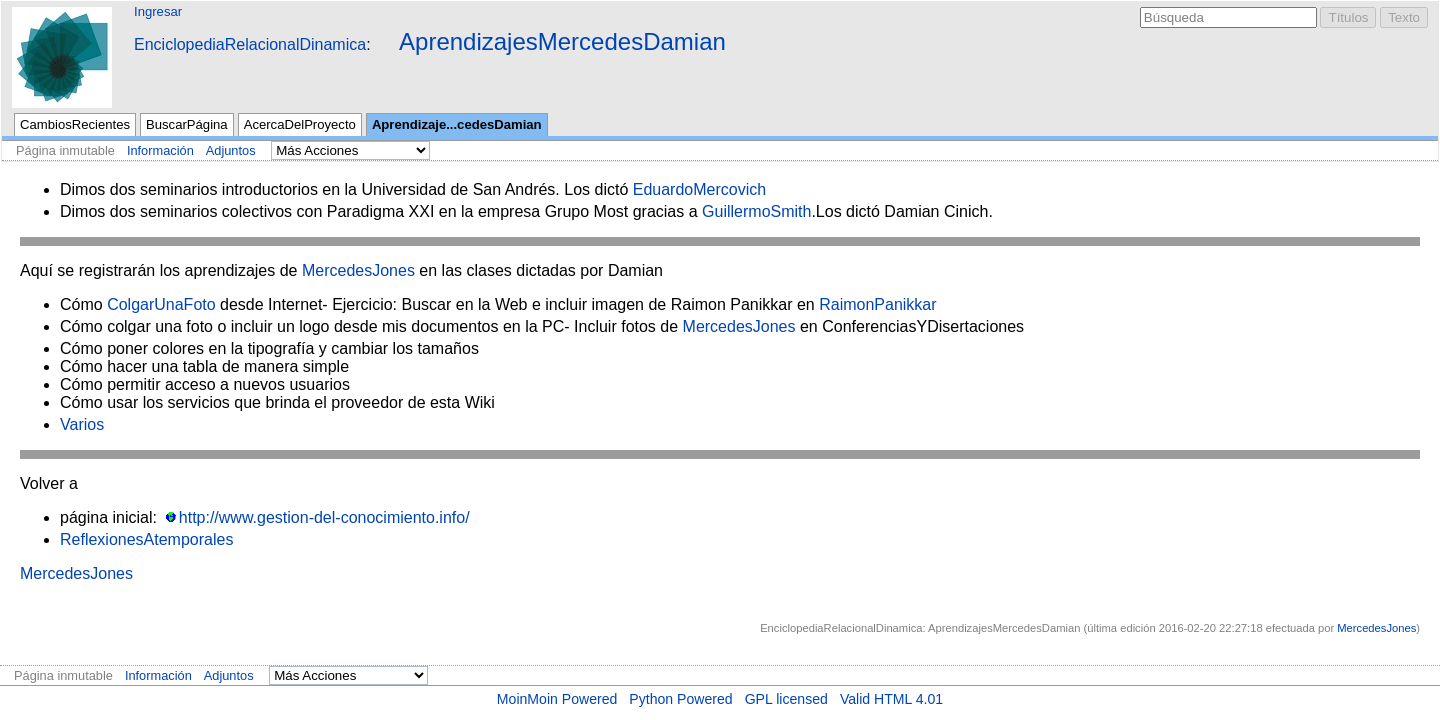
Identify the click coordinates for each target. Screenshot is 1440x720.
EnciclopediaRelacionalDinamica (250, 44)
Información (160, 150)
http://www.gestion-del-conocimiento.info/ (324, 517)
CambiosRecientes (75, 124)
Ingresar (158, 11)
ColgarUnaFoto (161, 304)
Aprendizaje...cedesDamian (457, 124)
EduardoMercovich (699, 189)
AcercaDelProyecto (300, 124)
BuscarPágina (187, 124)
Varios (82, 424)
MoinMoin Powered (557, 699)
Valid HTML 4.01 (891, 699)
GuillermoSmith (756, 211)
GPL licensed (786, 699)
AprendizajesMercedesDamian (562, 41)
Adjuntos (231, 150)
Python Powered (680, 699)
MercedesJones (358, 270)
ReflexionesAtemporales (146, 539)
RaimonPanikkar (877, 304)
